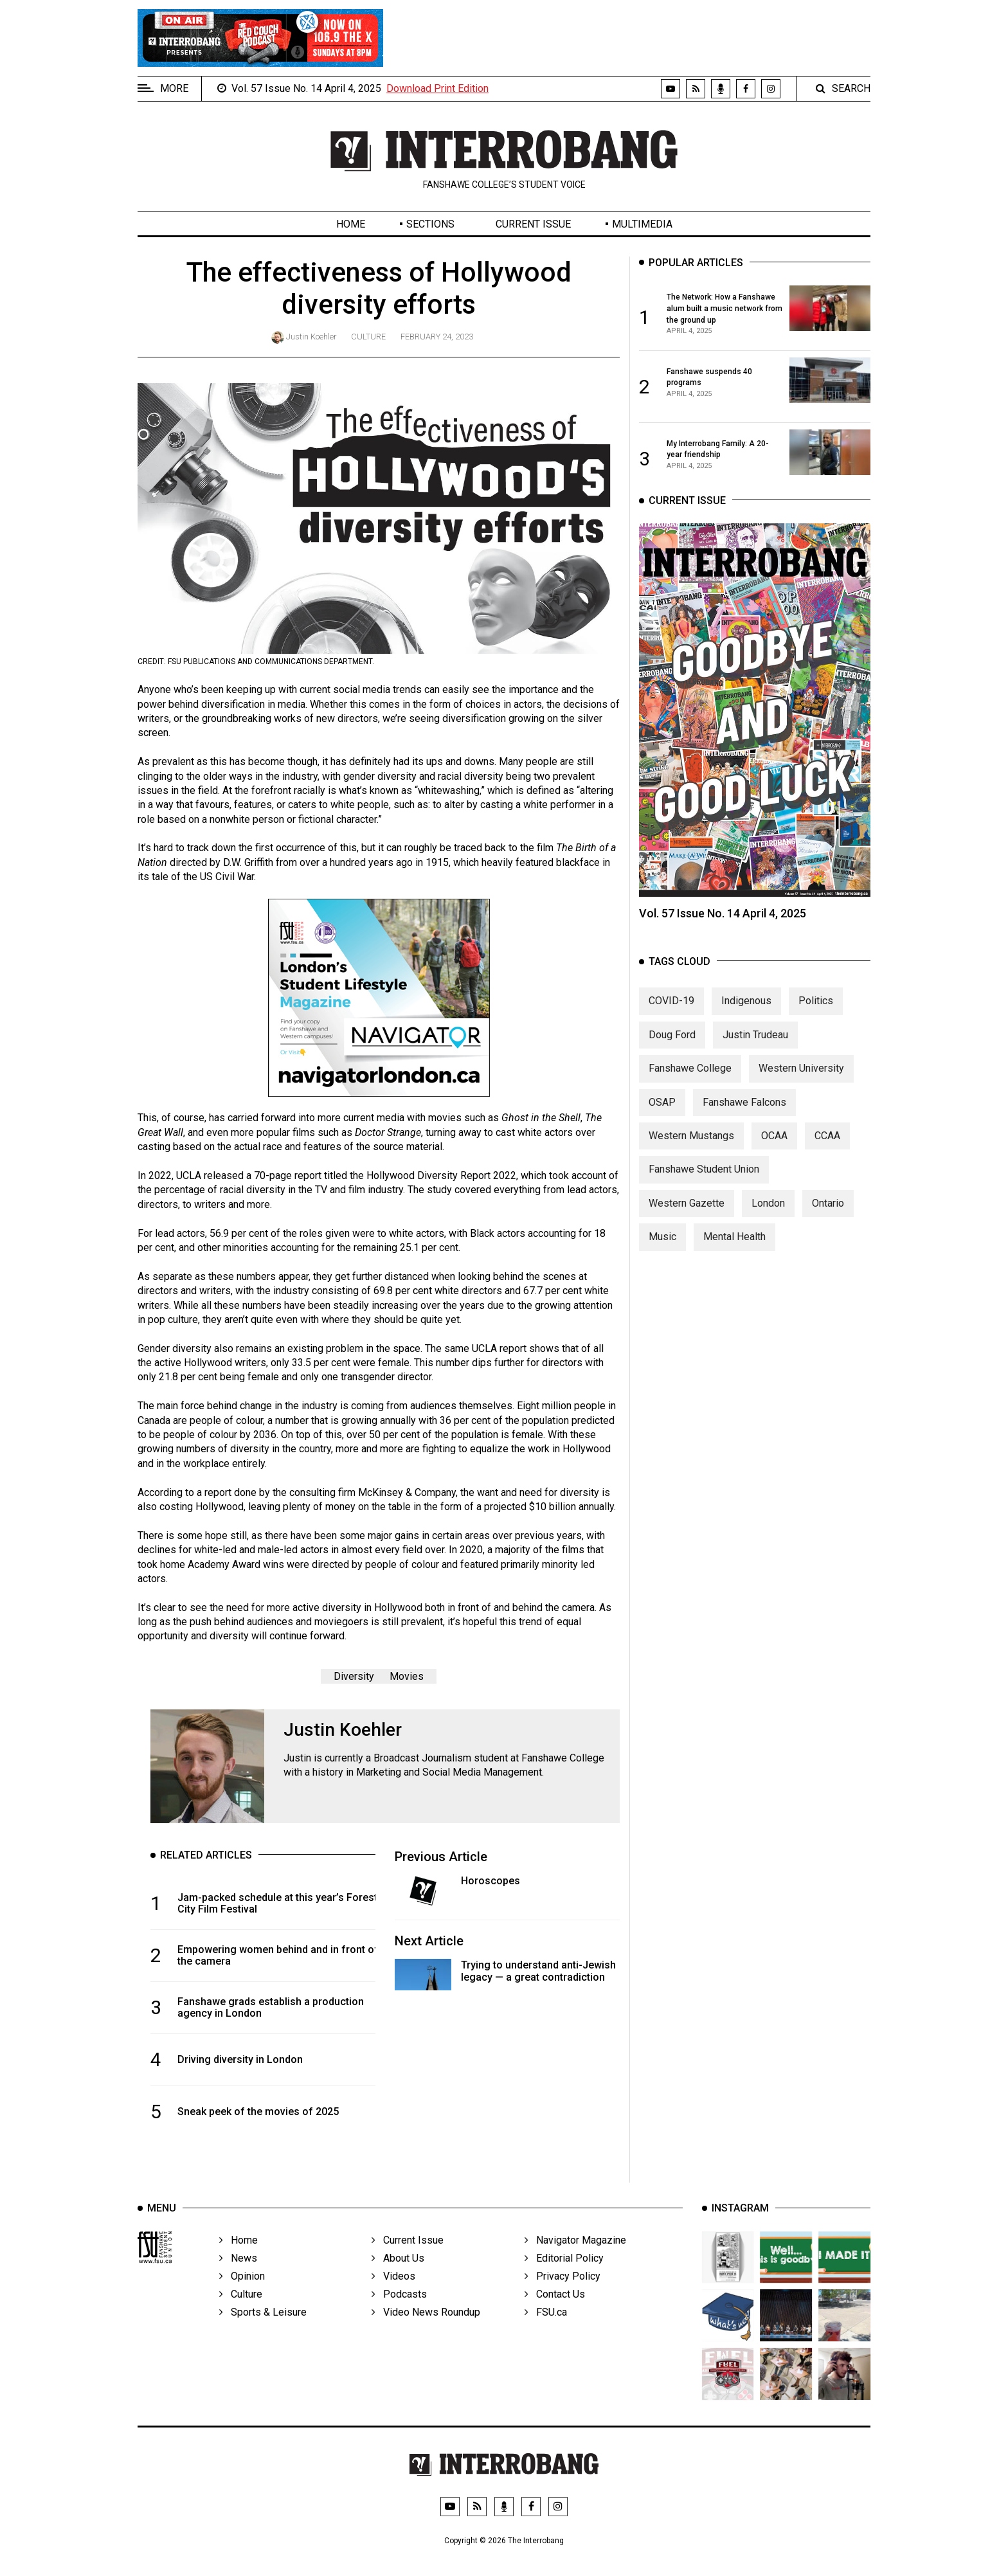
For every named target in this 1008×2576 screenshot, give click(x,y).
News (238, 2276)
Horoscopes (490, 1881)
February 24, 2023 (437, 336)
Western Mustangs (691, 1150)
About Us (398, 2276)
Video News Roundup (426, 2330)
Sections (430, 224)
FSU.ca (546, 2330)
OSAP (662, 1116)
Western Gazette (686, 1217)
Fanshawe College (690, 1082)
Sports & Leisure (263, 2330)
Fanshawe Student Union (704, 1184)
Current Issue (533, 224)
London (768, 1217)
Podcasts (399, 2312)
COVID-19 (671, 1015)
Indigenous (746, 1015)
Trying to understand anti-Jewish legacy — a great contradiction (538, 1971)
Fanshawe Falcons (744, 1116)
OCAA (774, 1150)
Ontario (828, 1217)
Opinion (242, 2294)
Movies (407, 1676)
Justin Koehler (311, 336)
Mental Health (734, 1251)
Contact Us (555, 2312)
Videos (393, 2294)
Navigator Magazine (575, 2258)
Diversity (354, 1676)
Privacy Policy (562, 2294)
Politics (815, 1015)
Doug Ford (672, 1049)
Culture (368, 336)
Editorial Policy (564, 2276)
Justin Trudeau (755, 1049)
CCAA (827, 1150)
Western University (801, 1082)
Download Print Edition (437, 88)
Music (662, 1251)
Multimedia (642, 224)
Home (350, 224)
